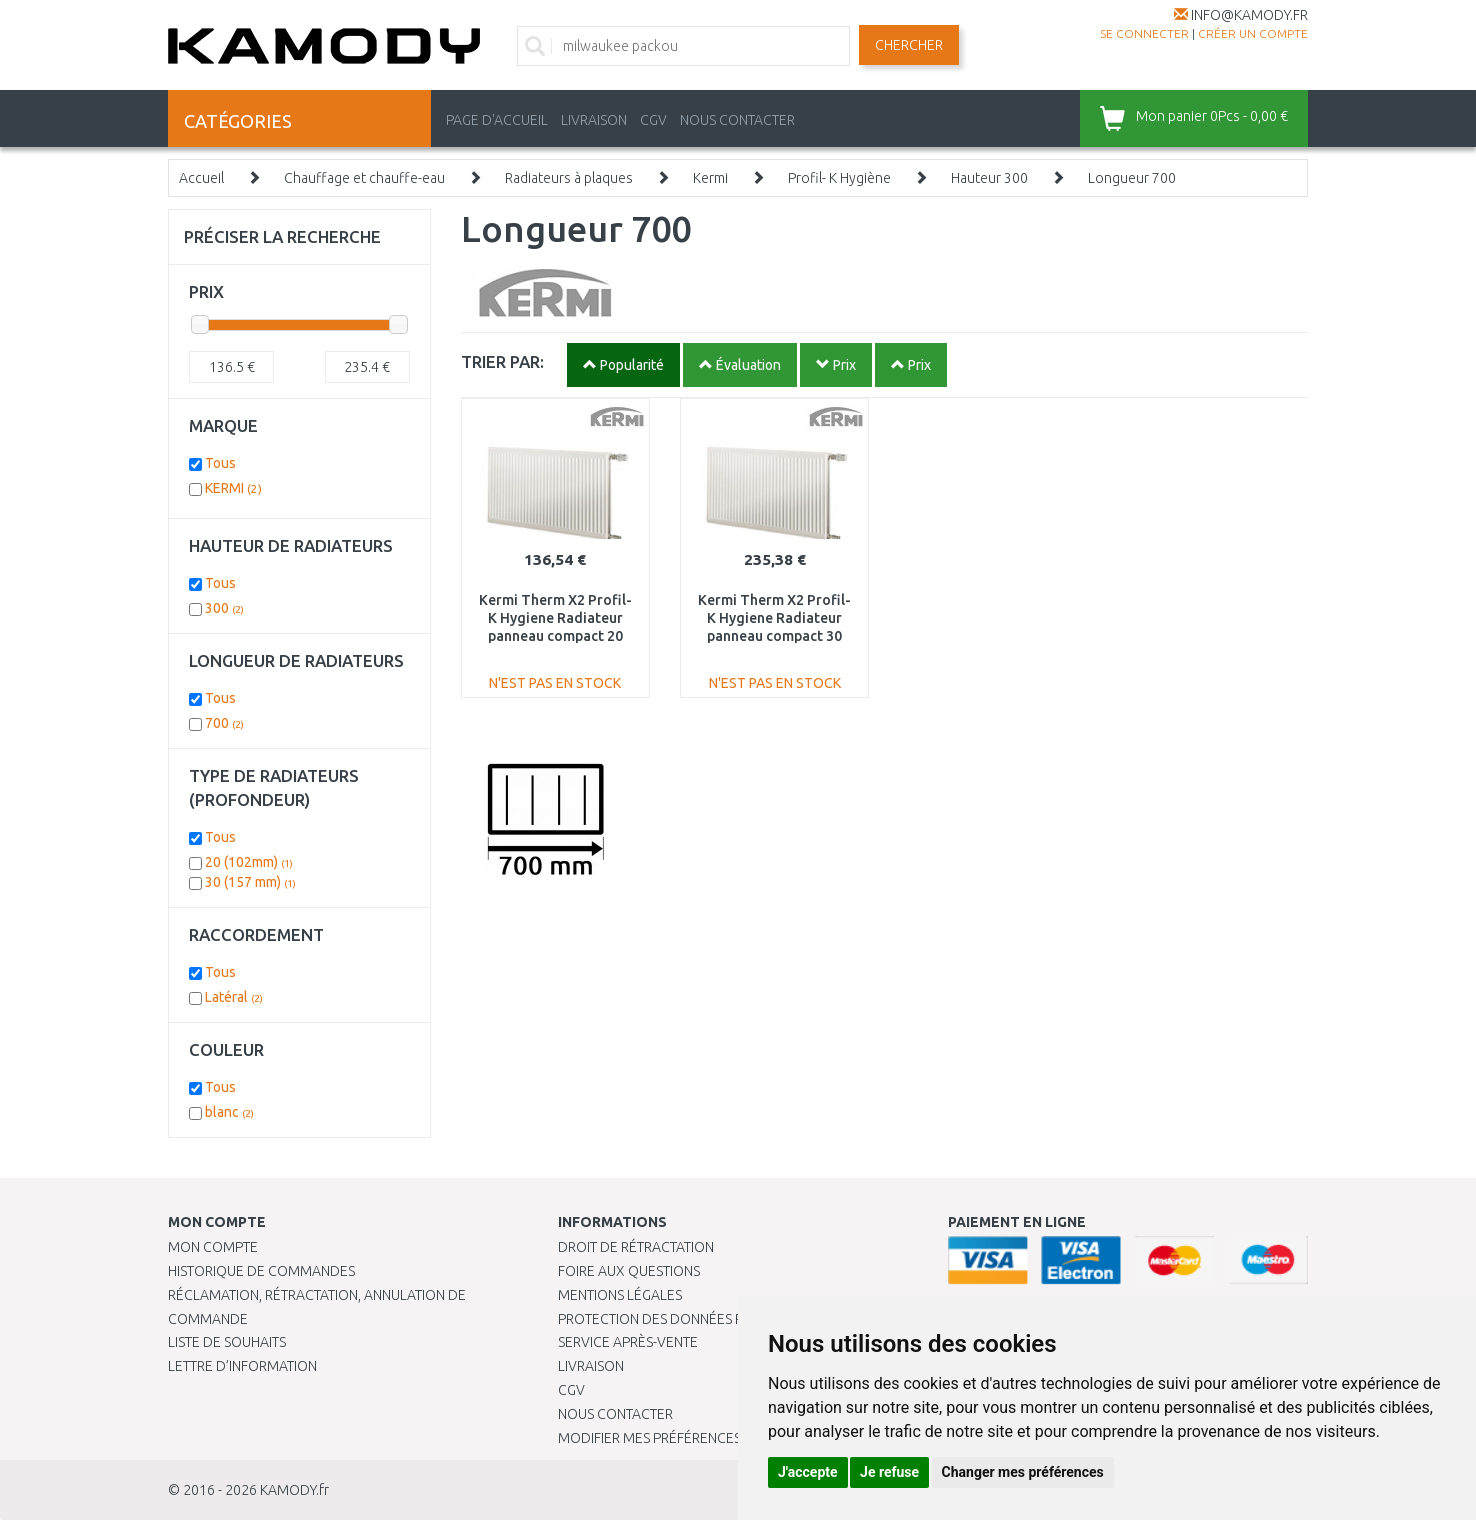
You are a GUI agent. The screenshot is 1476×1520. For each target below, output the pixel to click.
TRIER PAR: (502, 361)
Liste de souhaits (227, 1342)
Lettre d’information (242, 1366)
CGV (653, 120)
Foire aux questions (629, 1271)
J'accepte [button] (808, 1472)
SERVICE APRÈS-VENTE (628, 1342)
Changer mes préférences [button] (1023, 1472)
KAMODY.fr (294, 1490)
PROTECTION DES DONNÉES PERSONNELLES (695, 1319)
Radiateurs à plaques (569, 178)
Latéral (234, 997)
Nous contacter (615, 1414)
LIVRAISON (594, 120)
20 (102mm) (249, 862)
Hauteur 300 (989, 178)
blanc (229, 1112)
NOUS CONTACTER (737, 120)
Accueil (201, 178)
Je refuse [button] (889, 1472)
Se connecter (1144, 33)
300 (224, 608)
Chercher (909, 45)
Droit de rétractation (636, 1247)
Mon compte (213, 1247)
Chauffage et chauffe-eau (364, 178)
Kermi (710, 178)
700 (224, 723)
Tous (220, 463)
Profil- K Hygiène (839, 178)
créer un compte (1253, 33)
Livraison (591, 1366)
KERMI (233, 488)
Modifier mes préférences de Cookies (690, 1438)
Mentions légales (620, 1295)
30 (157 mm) (250, 882)
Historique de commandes (261, 1271)
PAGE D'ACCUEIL (497, 120)
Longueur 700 (1132, 178)
